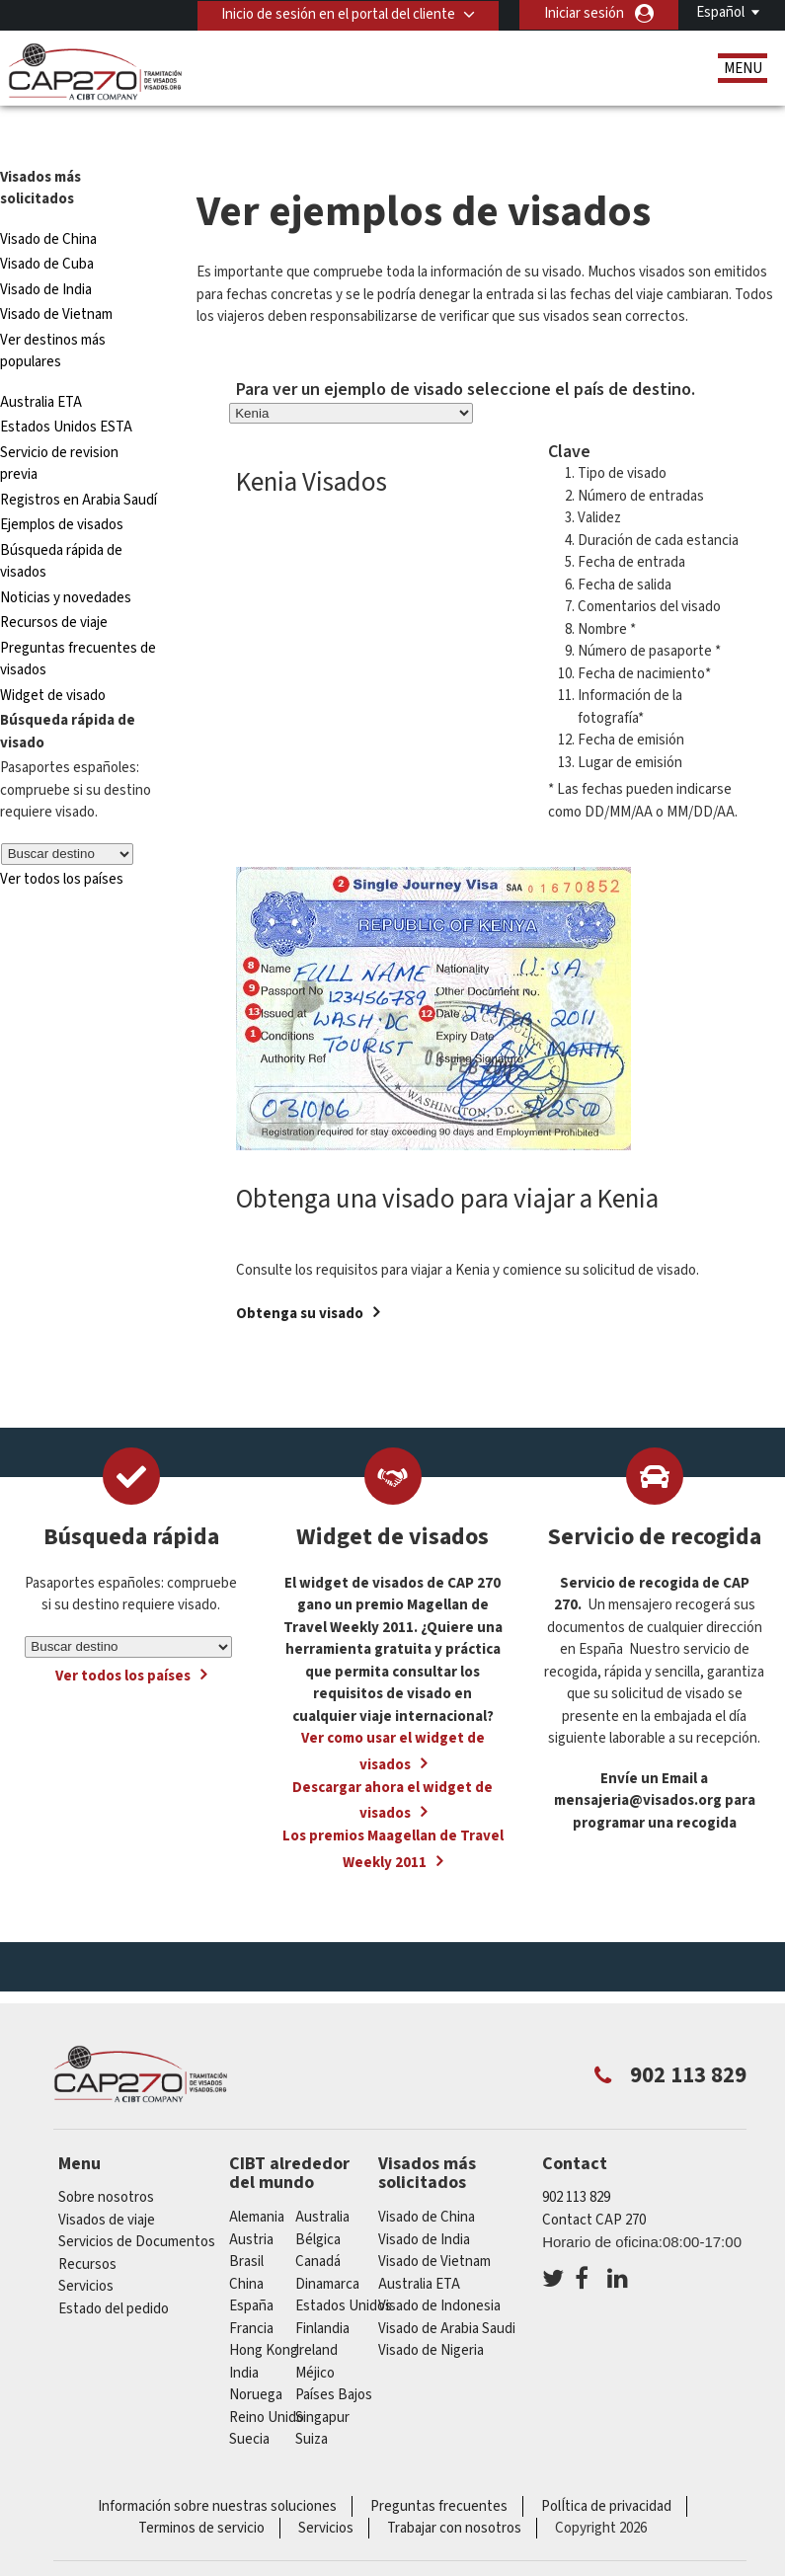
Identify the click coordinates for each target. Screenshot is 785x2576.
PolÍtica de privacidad (606, 2465)
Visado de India (46, 248)
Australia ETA (41, 361)
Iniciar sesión (584, 13)
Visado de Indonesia (439, 2264)
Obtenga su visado (299, 1272)
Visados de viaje (106, 2178)
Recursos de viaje (54, 581)
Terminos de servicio (201, 2486)
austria (251, 2198)
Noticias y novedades (65, 556)
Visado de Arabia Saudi (446, 2287)
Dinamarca (327, 2242)
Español (720, 12)
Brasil (246, 2220)
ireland (316, 2309)
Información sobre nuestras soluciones (217, 2465)
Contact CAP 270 (594, 2178)
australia (322, 2175)
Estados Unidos (343, 2264)
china (246, 2242)
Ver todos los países (61, 837)
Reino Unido (266, 2376)
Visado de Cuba (47, 222)
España (251, 2264)
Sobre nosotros (106, 2156)
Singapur (322, 2376)
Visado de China (50, 198)
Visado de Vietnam (56, 273)
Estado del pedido (113, 2267)
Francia (251, 2287)
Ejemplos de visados (61, 483)
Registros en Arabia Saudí (78, 458)
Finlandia (322, 2287)
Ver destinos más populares (53, 310)
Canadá (318, 2220)
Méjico (315, 2331)
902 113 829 (576, 2156)
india (244, 2331)
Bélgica (318, 2198)
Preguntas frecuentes (439, 2465)
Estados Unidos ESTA (66, 385)
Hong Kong (263, 2309)
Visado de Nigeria (431, 2309)
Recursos (87, 2223)
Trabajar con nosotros (454, 2486)
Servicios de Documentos (136, 2200)
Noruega (255, 2353)
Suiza (311, 2397)
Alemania (256, 2175)
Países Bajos (333, 2353)
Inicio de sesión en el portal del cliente (337, 13)
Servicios (86, 2244)
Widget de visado (53, 654)
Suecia (249, 2397)
